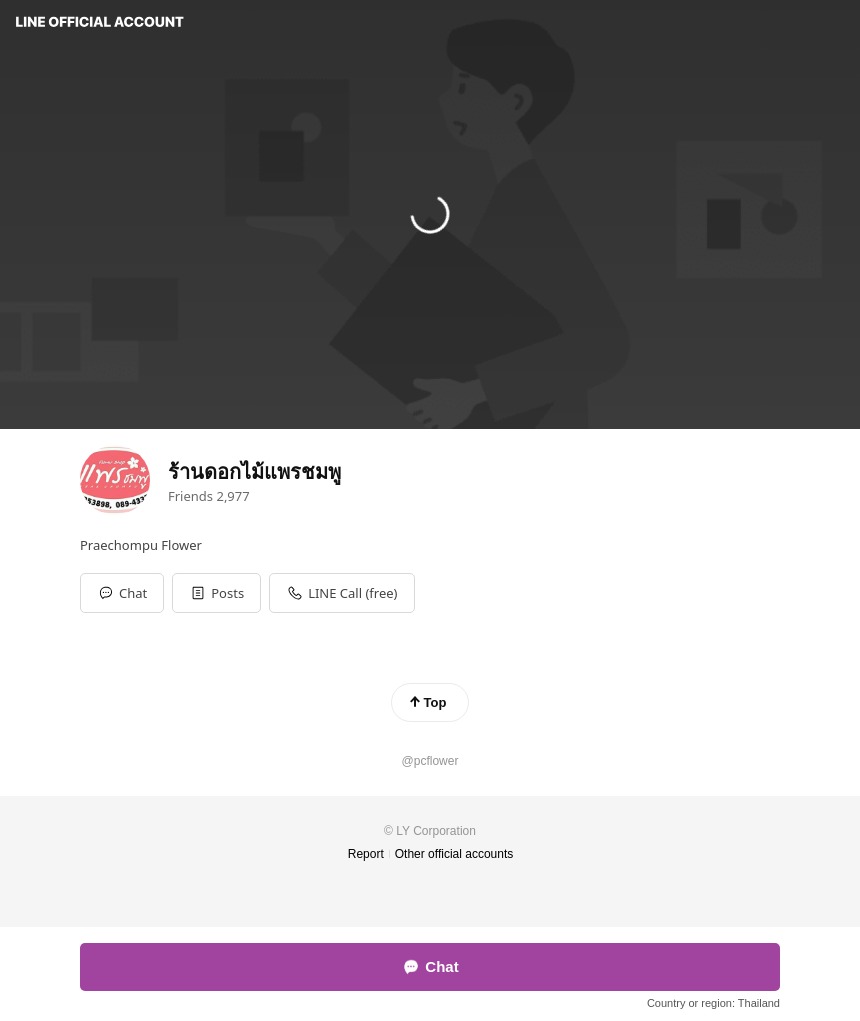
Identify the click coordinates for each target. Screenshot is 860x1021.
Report (366, 854)
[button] (216, 593)
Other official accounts (454, 854)
